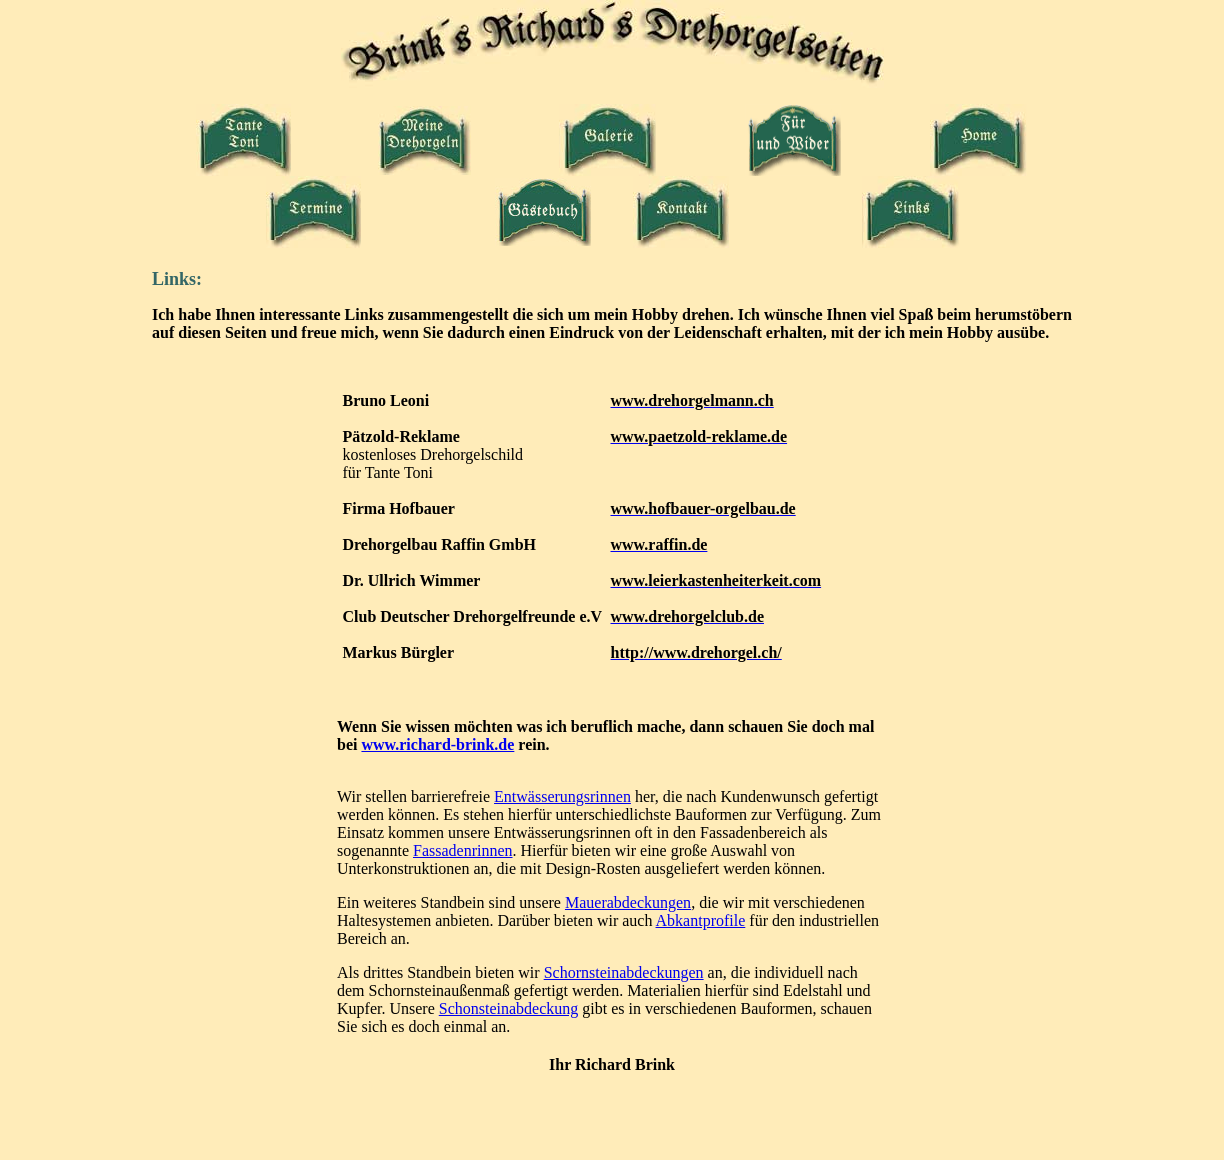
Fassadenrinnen (463, 850)
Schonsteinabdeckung (509, 1008)
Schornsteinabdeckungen (624, 972)
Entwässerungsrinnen (562, 796)
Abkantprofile (701, 920)
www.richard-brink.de (437, 744)
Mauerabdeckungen (628, 902)
